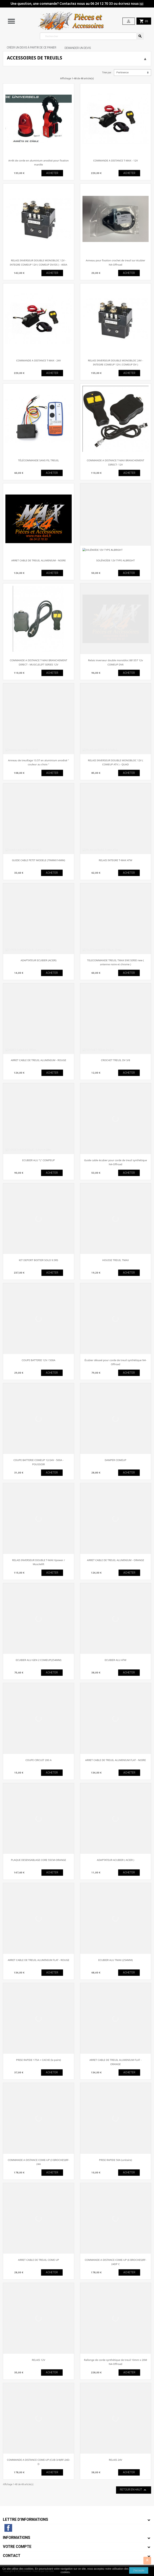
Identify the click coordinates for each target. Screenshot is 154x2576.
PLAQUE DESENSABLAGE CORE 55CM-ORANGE (38, 1860)
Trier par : (107, 72)
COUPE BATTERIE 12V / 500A (38, 1360)
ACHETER (52, 173)
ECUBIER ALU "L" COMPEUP (38, 1160)
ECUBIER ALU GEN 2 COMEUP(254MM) (38, 1660)
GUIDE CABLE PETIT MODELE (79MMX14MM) (38, 860)
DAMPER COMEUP (115, 1460)
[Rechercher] (92, 36)
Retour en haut (133, 2490)
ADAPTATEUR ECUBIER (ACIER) (38, 960)
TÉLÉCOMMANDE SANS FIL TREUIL (38, 460)
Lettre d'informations (25, 2519)
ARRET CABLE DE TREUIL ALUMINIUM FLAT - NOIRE (115, 1760)
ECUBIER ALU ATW (115, 1660)
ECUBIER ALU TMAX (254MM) (115, 1960)
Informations (16, 2537)
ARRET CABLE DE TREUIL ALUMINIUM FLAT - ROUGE (38, 1960)
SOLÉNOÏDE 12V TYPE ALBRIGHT (115, 560)
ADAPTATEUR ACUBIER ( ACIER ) (115, 1860)
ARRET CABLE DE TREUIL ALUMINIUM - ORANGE (115, 1560)
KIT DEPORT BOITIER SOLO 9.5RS (38, 1260)
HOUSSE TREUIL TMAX (115, 1260)
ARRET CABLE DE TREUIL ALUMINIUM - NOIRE (38, 560)
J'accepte (138, 2570)
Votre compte (17, 2546)
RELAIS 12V (38, 2360)
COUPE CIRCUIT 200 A (38, 1760)
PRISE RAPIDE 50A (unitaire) (115, 2160)
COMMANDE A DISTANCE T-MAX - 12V (115, 160)
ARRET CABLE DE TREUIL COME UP (38, 2260)
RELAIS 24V (115, 2459)
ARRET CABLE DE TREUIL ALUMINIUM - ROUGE (38, 1060)
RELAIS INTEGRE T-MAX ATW (115, 860)
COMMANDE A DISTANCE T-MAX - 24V (38, 360)
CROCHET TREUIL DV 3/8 (115, 1060)
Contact (11, 2555)
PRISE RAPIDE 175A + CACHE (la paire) (38, 2060)
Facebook (8, 2528)
